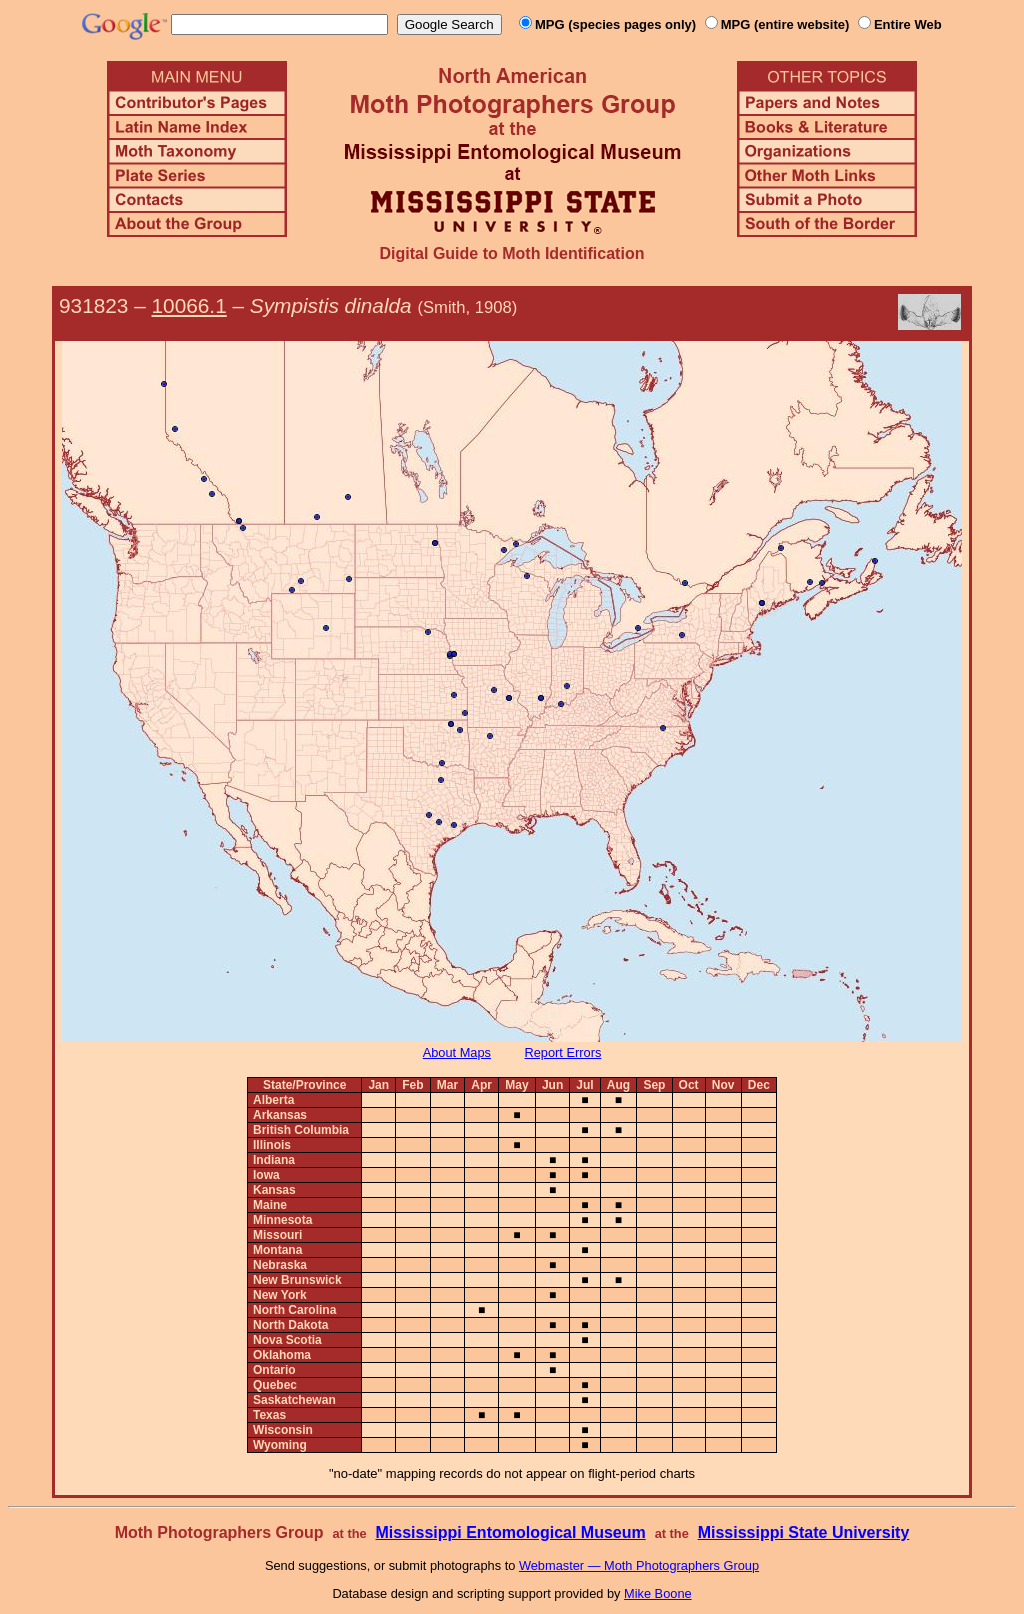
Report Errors (563, 1052)
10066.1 (189, 305)
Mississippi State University (804, 1532)
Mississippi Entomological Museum (510, 1532)
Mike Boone (658, 1593)
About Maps (457, 1052)
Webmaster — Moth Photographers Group (639, 1565)
